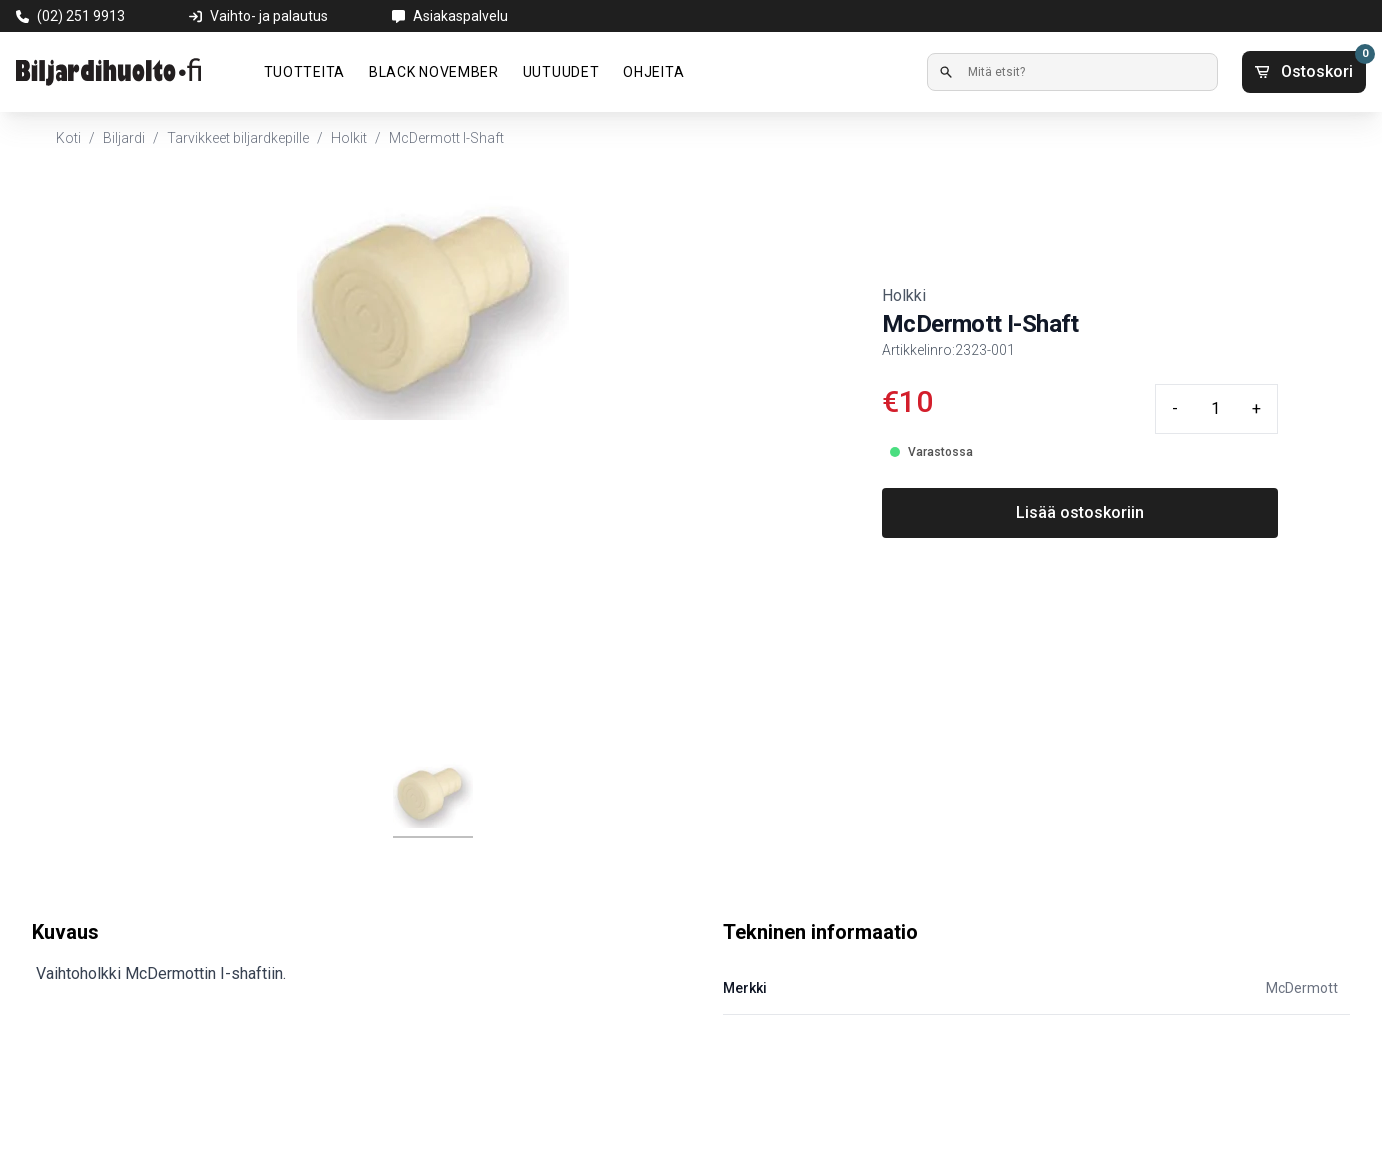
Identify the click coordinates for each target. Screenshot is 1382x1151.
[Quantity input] (1215, 409)
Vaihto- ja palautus (269, 16)
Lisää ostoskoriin (1080, 512)
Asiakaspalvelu (460, 16)
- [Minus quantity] (1175, 408)
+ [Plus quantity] (1256, 408)
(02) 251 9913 (81, 16)
